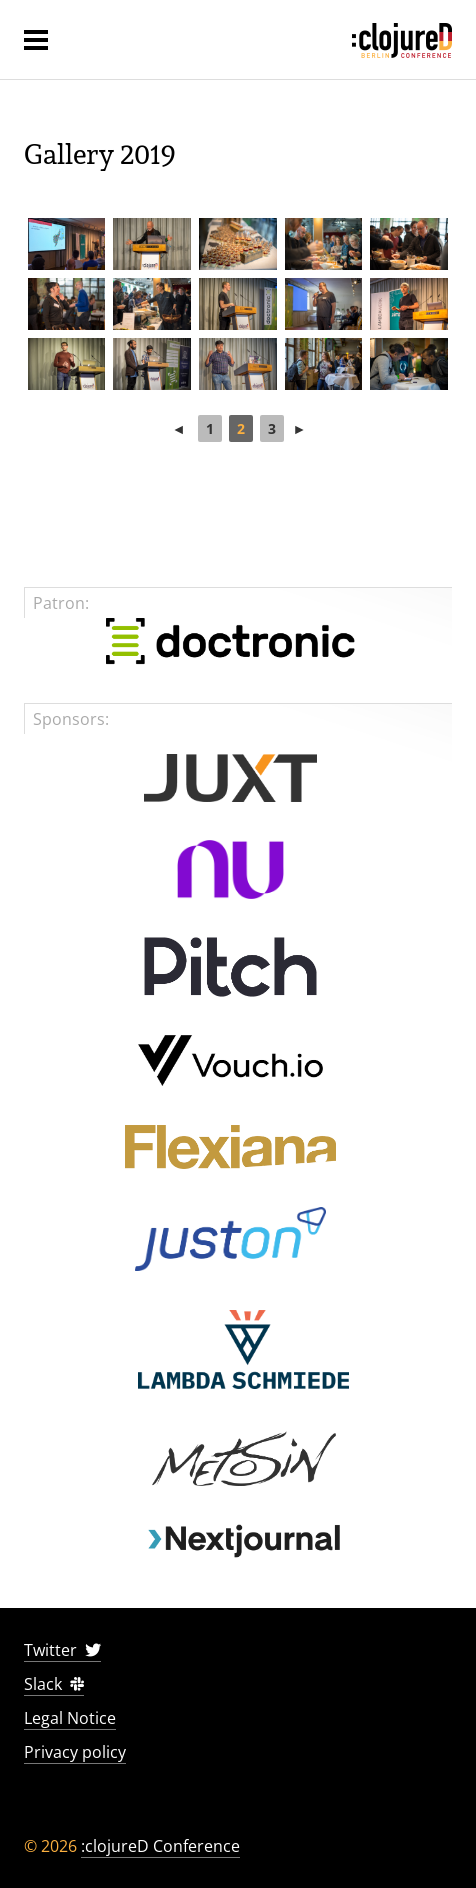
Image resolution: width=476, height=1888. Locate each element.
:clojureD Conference (160, 1846)
